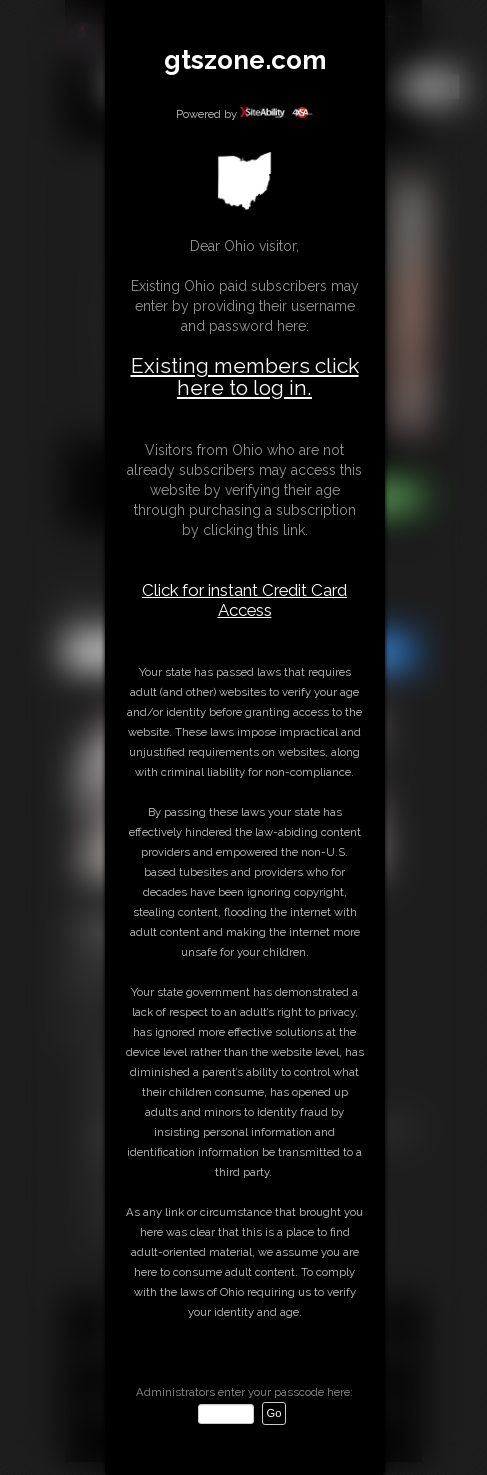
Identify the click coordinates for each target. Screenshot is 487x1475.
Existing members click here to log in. (245, 376)
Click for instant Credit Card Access (244, 600)
